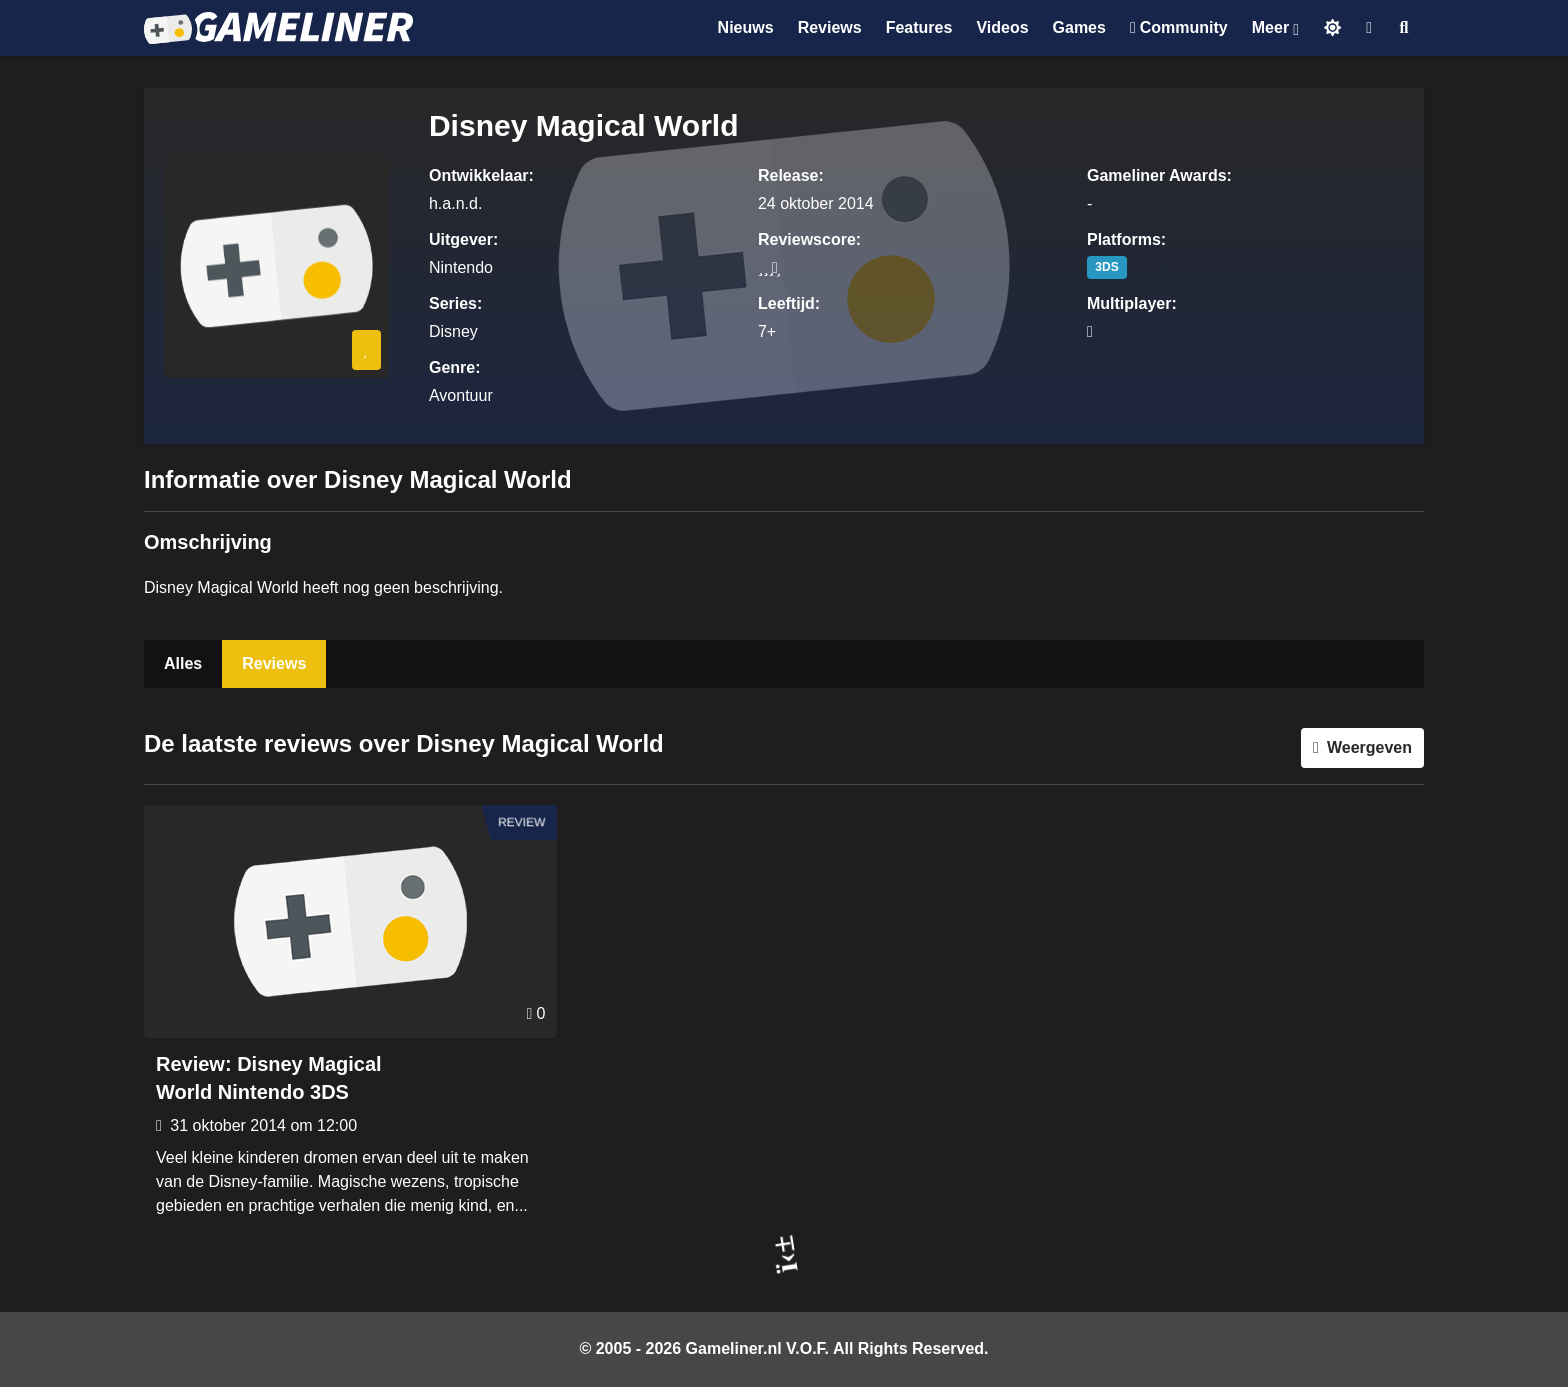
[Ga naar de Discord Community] (1179, 28)
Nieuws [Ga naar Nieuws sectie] (746, 27)
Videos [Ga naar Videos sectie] (1002, 27)
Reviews (274, 663)
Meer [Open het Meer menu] (1270, 27)
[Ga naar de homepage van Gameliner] (278, 28)
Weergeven (1369, 747)
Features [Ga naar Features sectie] (919, 27)
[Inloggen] (1369, 28)
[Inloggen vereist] (366, 350)
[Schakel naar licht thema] (1332, 27)
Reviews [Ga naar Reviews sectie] (830, 27)
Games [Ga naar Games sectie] (1079, 27)
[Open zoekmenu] (1404, 28)
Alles (183, 663)
